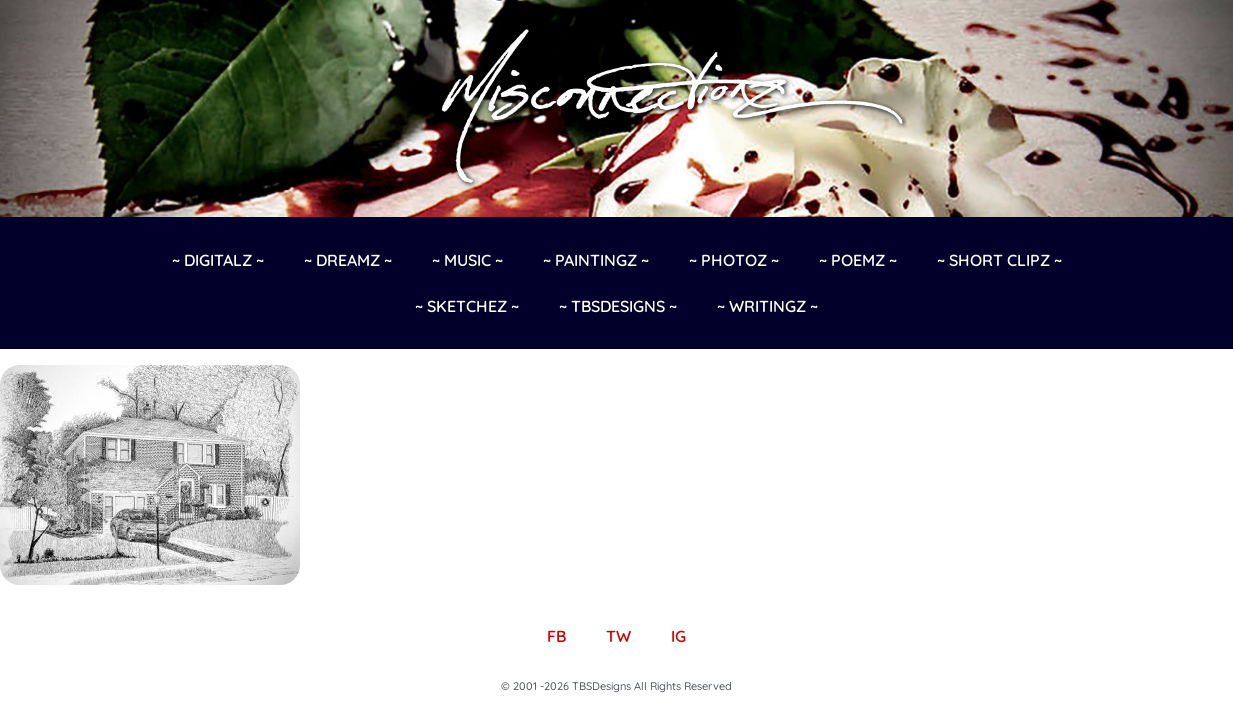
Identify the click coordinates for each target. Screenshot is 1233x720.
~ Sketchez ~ (467, 306)
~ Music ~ (467, 260)
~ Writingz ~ (767, 306)
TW (618, 636)
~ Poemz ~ (858, 260)
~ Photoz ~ (734, 260)
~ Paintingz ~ (596, 260)
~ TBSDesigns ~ (618, 306)
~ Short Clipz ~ (999, 260)
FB (556, 636)
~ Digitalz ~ (218, 260)
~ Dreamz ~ (348, 260)
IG (678, 636)
